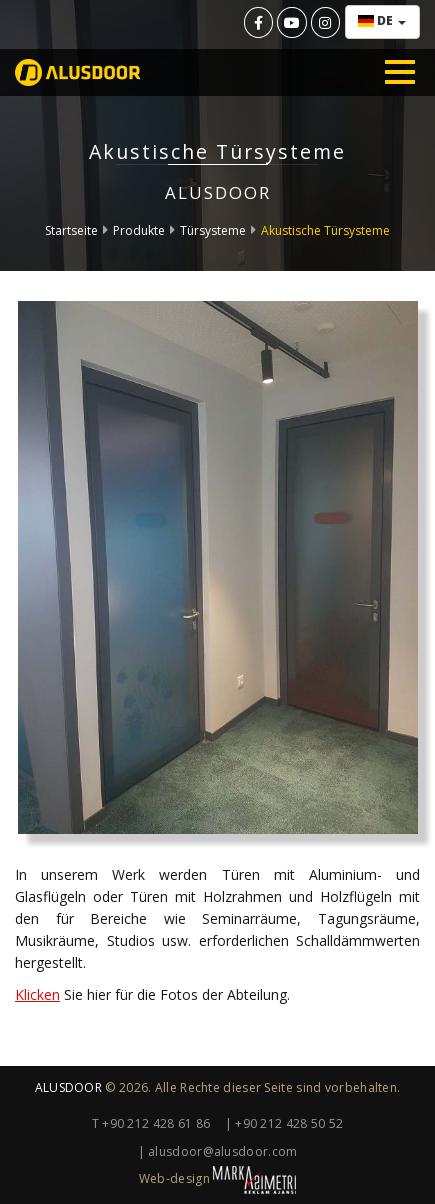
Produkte (139, 230)
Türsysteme (213, 230)
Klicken (37, 994)
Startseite (71, 230)
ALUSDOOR (68, 1087)
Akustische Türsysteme (325, 230)
